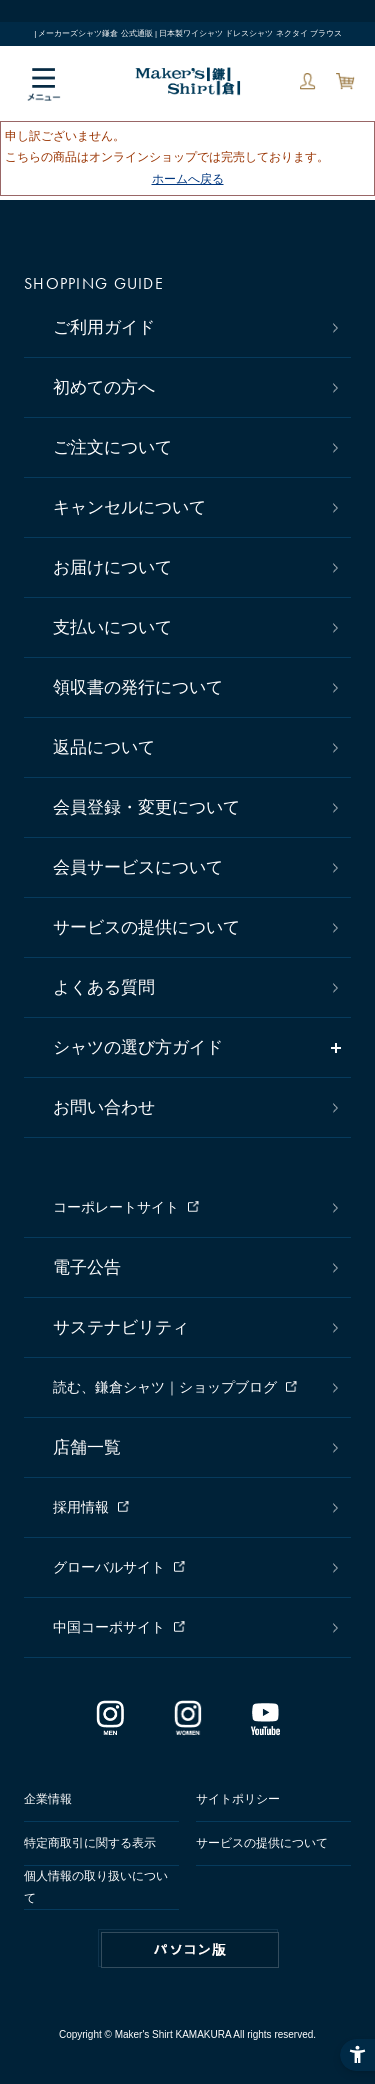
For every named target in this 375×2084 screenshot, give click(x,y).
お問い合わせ (104, 1107)
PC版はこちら (190, 1950)
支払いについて (112, 627)
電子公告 (87, 1267)
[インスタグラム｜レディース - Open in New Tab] (188, 1727)
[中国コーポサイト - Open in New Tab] (193, 1628)
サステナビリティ (121, 1327)
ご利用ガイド (104, 327)
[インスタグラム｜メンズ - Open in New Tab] (110, 1727)
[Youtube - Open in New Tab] (265, 1727)
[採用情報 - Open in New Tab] (193, 1508)
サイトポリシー (238, 1799)
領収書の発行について (138, 687)
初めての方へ (104, 387)
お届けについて (112, 567)
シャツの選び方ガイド (138, 1047)
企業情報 (48, 1799)
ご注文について (112, 447)
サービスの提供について (146, 927)
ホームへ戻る (188, 179)
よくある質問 (104, 987)
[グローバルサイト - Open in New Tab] (193, 1568)
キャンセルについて (129, 507)
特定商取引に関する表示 (90, 1843)
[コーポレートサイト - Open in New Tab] (193, 1208)
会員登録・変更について (146, 807)
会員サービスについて (138, 867)
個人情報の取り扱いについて (96, 1887)
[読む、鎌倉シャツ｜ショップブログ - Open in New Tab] (193, 1388)
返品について (104, 747)
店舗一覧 (87, 1447)
